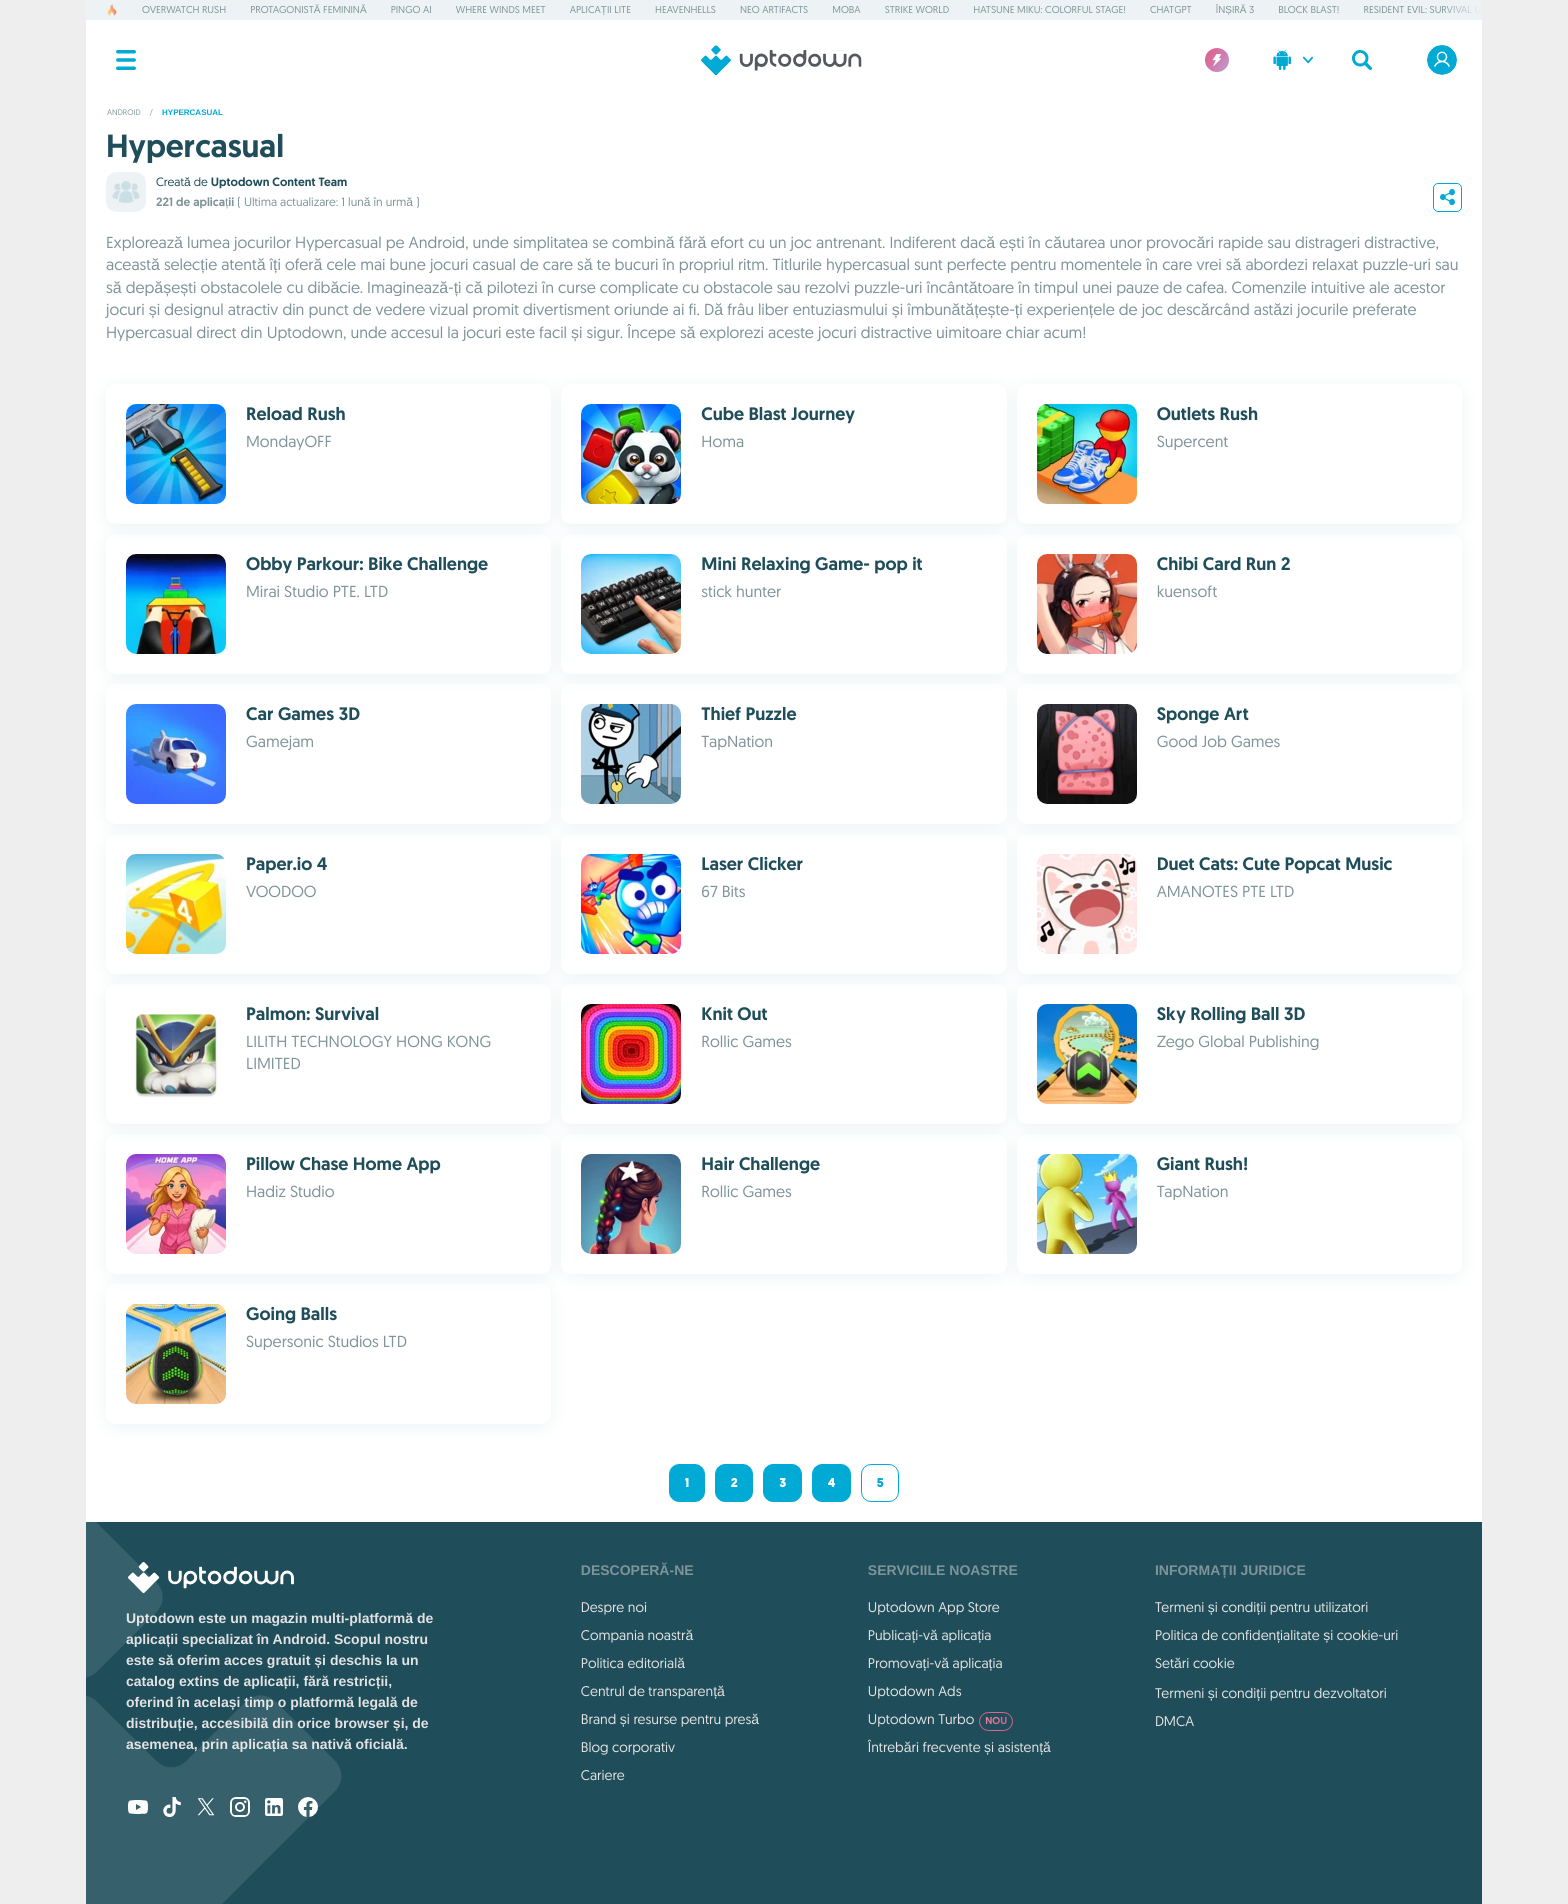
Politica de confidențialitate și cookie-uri (1276, 1635)
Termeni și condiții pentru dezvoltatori (1271, 1693)
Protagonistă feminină (308, 9)
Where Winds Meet (501, 9)
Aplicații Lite (600, 9)
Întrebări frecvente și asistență (959, 1747)
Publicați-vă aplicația (930, 1635)
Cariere (603, 1775)
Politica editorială (633, 1663)
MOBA (846, 9)
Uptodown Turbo (940, 1719)
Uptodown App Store (934, 1607)
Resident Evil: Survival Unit (1430, 9)
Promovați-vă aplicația (935, 1663)
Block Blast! (1308, 9)
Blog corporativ (628, 1747)
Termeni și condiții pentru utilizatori (1261, 1607)
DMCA (1174, 1721)
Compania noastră (637, 1635)
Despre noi (614, 1607)
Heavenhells (685, 9)
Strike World (917, 9)
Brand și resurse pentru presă (670, 1719)
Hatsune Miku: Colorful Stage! (1049, 9)
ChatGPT (1171, 9)
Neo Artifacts (774, 9)
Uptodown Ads (915, 1691)
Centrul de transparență (653, 1691)
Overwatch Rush (184, 9)
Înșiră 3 (1235, 9)
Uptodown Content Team (279, 182)
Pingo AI (411, 9)
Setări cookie (1195, 1663)
